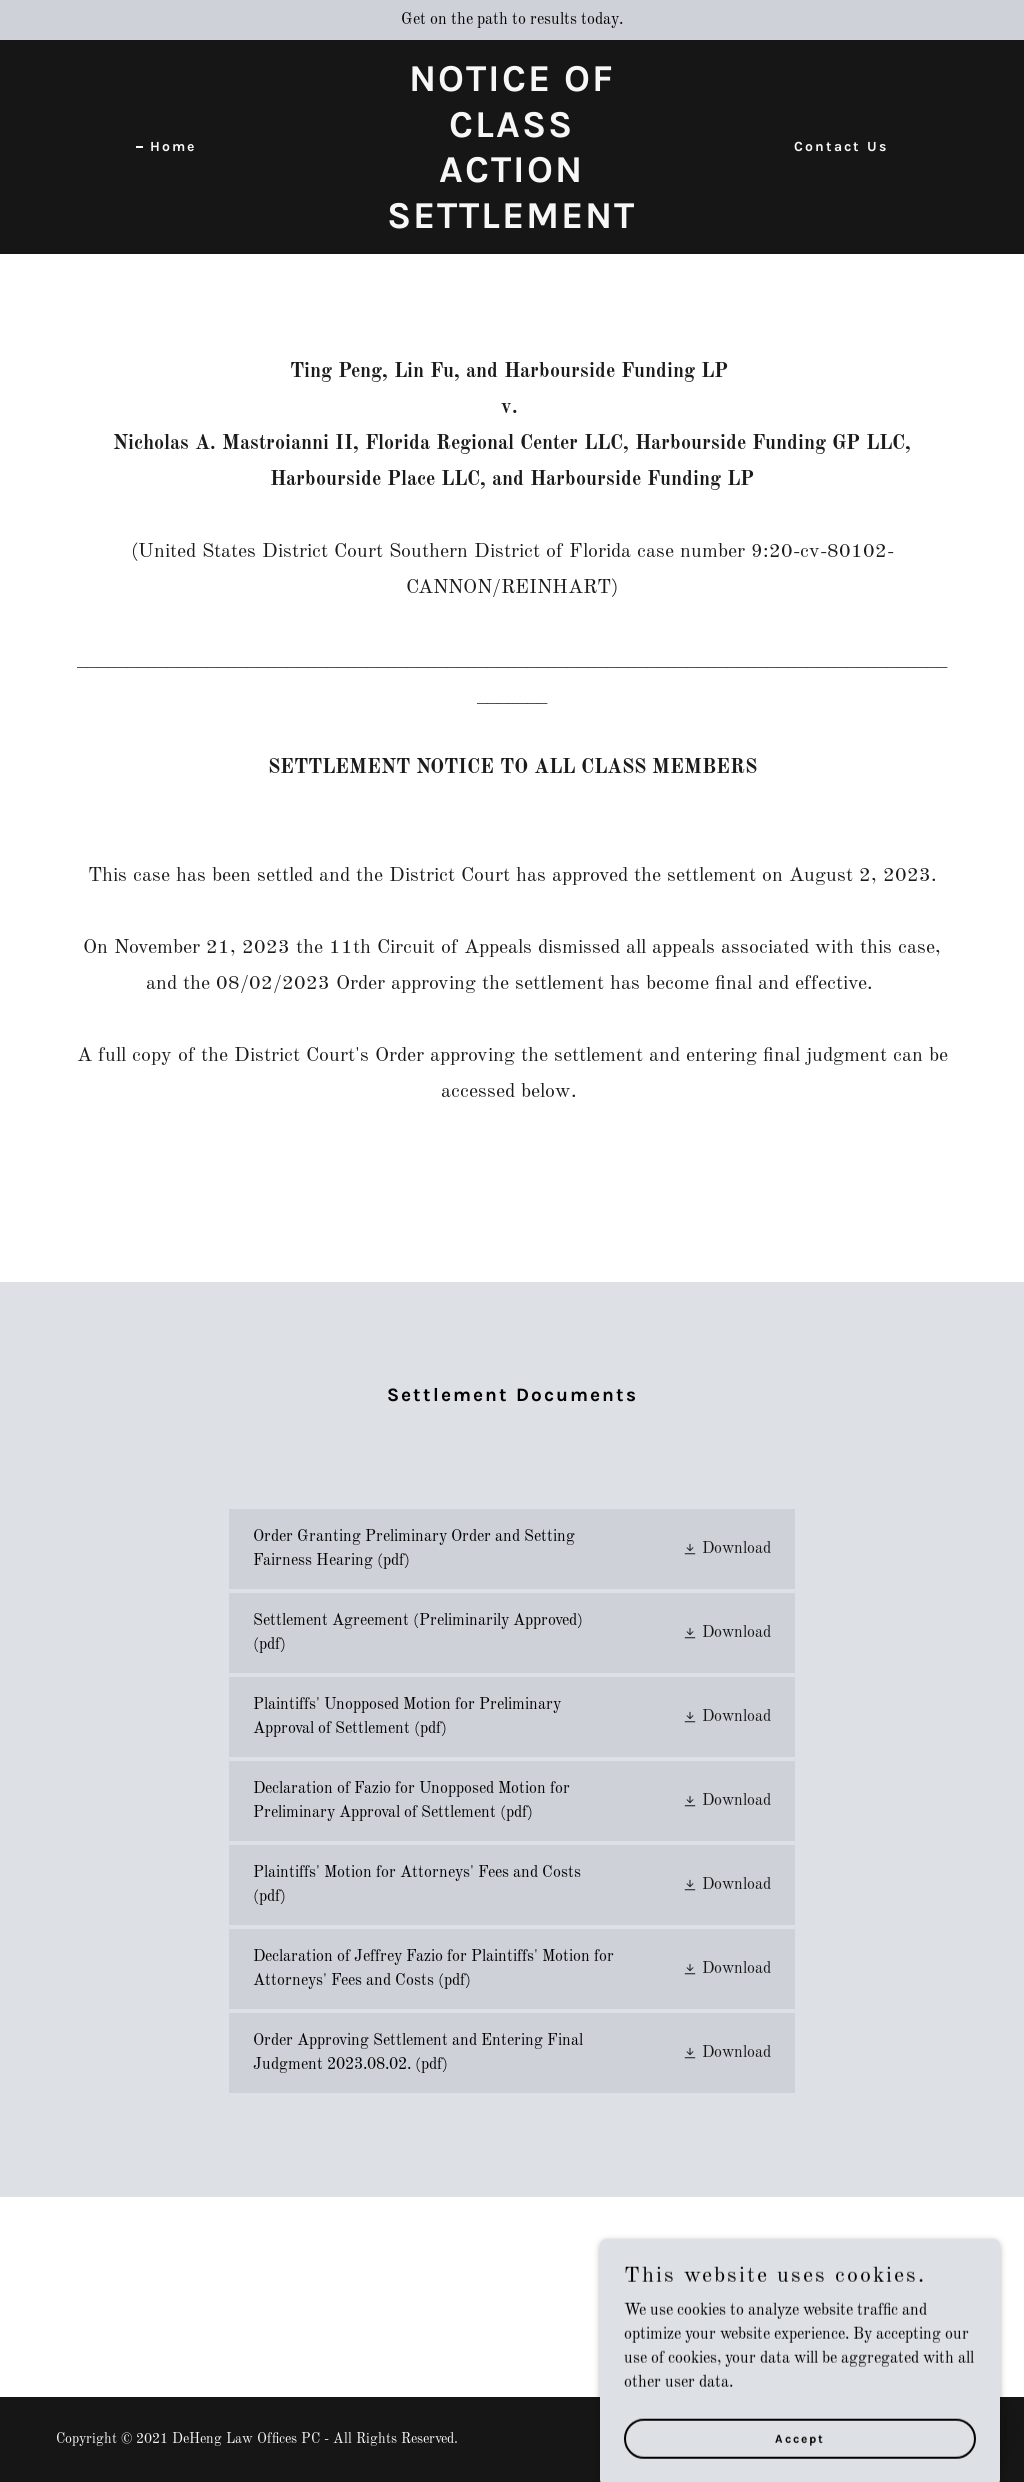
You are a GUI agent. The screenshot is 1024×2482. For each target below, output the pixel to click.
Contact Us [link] (841, 146)
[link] (512, 224)
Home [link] (173, 146)
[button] (726, 1549)
